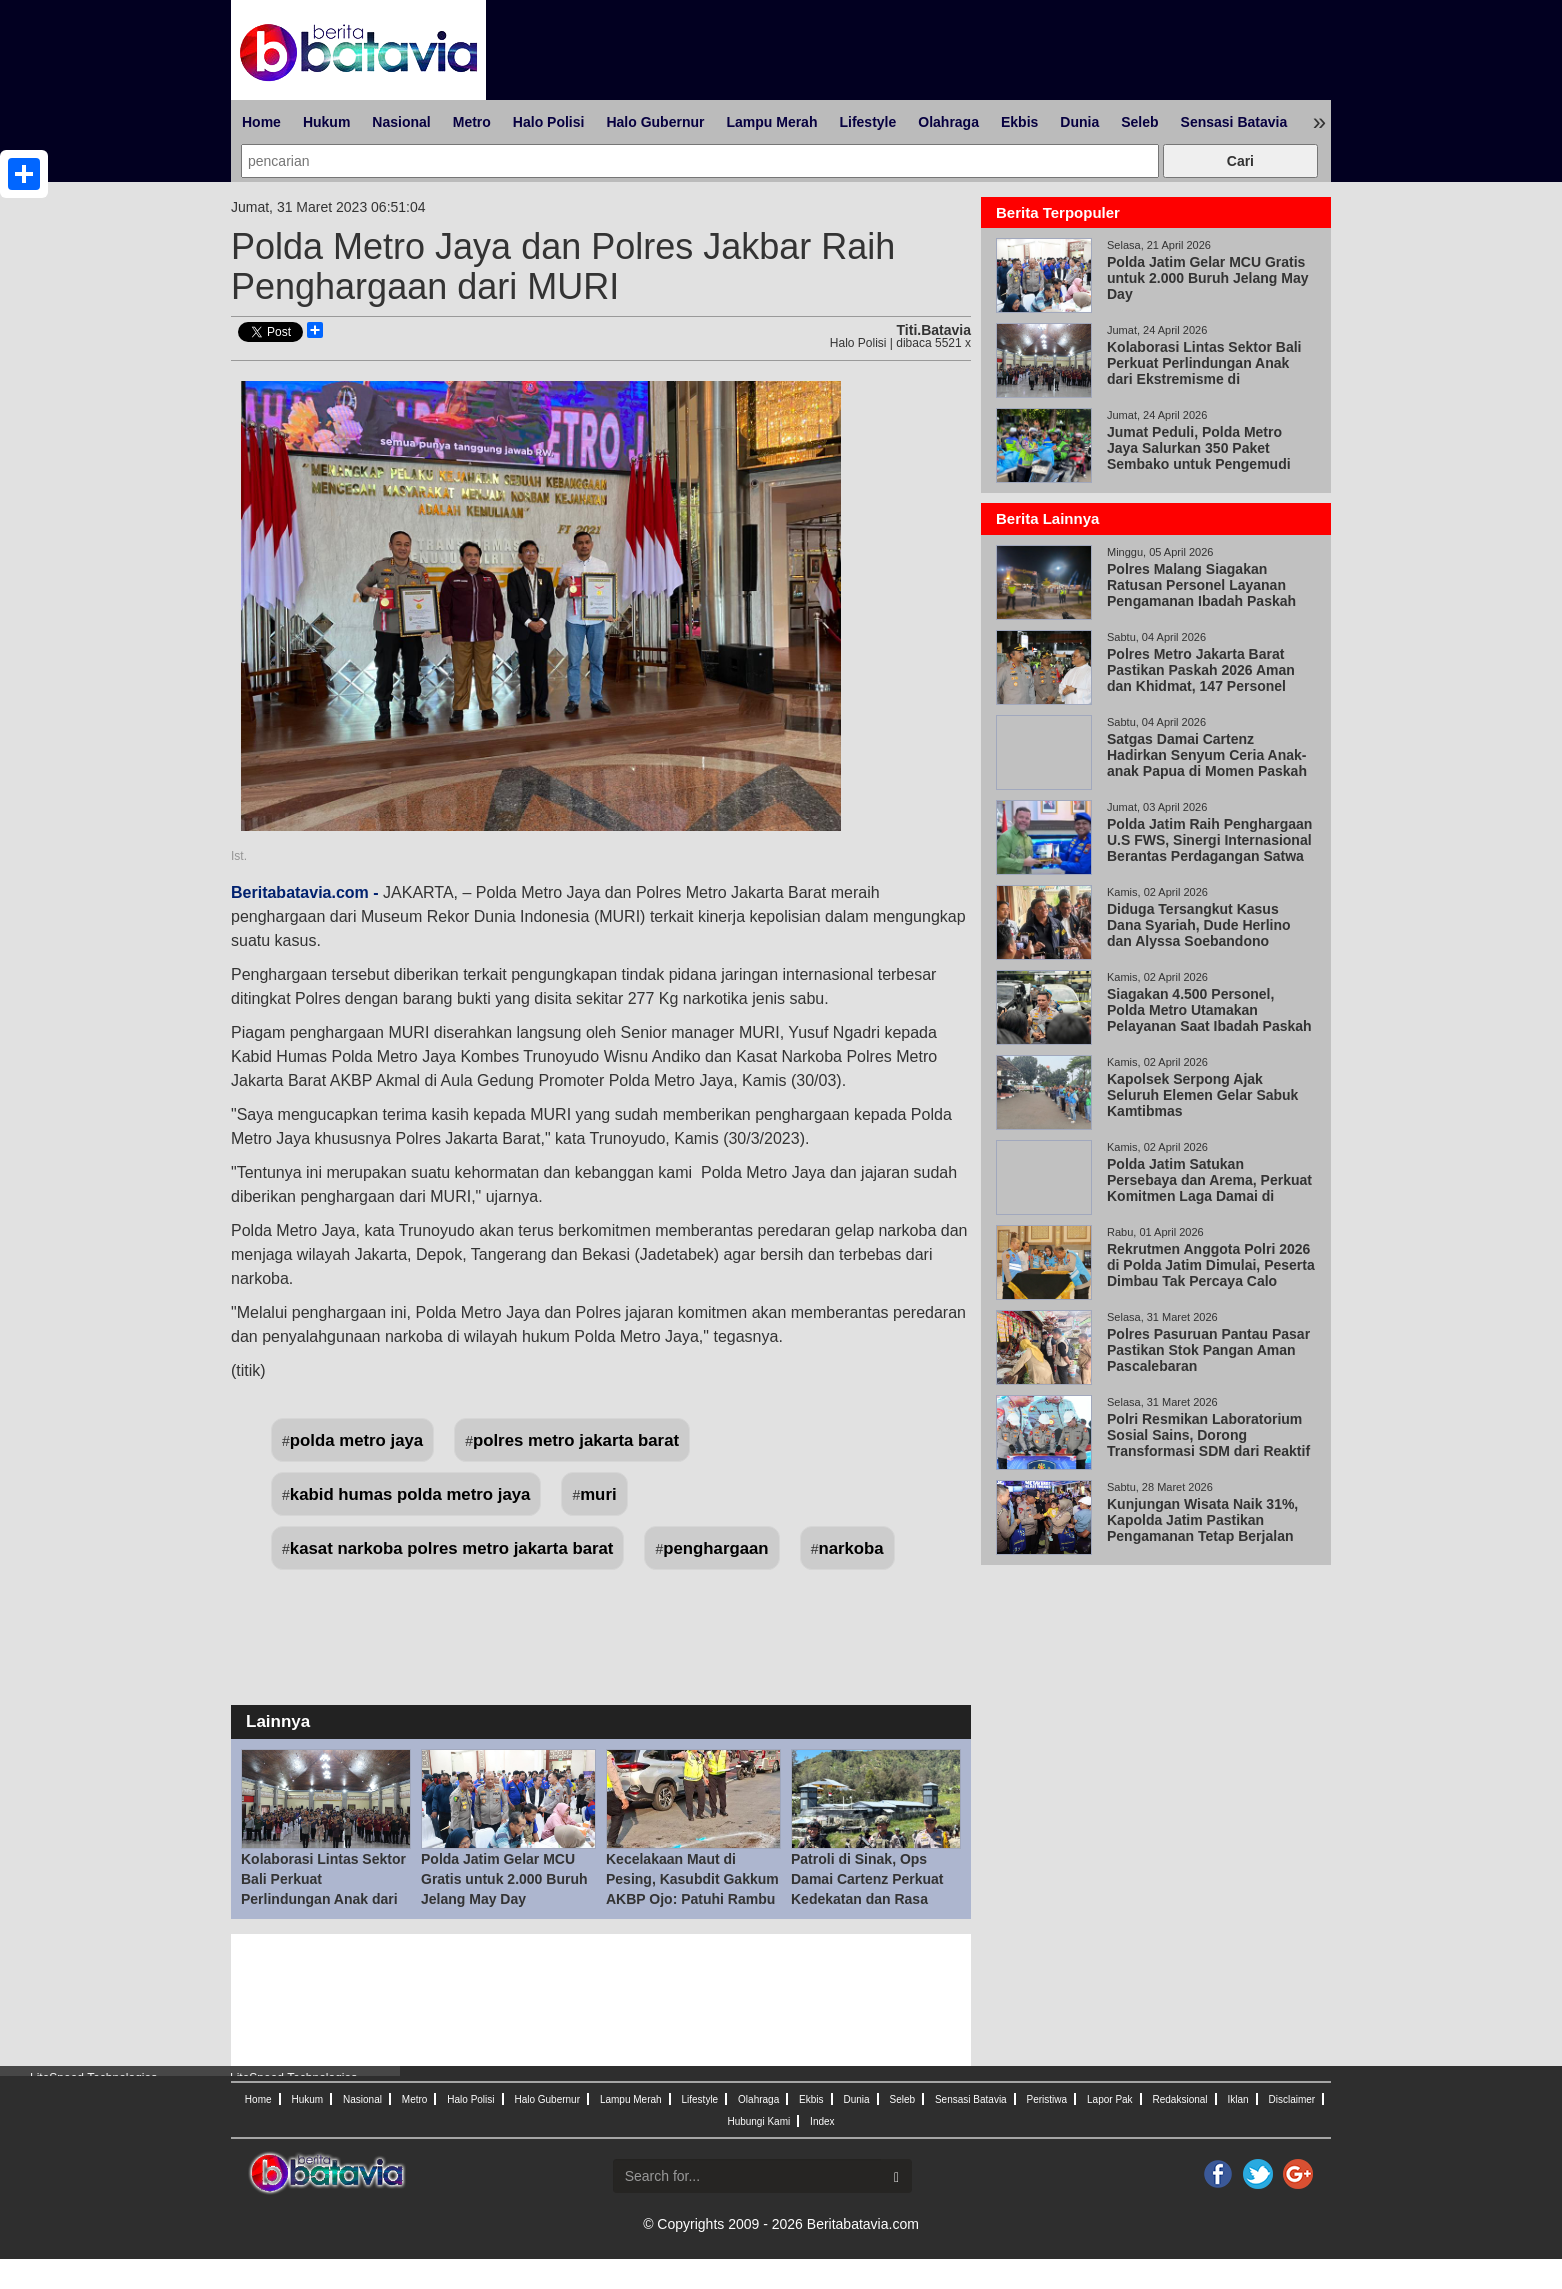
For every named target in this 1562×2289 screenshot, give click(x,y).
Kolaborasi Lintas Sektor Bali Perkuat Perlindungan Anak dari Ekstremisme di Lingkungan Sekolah (323, 1899)
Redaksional (1180, 2099)
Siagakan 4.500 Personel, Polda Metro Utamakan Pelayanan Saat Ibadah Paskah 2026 (1209, 1018)
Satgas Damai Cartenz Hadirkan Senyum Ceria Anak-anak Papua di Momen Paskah (1207, 755)
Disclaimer (1291, 2099)
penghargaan (715, 1548)
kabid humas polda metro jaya (410, 1494)
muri (598, 1494)
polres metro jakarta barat (576, 1440)
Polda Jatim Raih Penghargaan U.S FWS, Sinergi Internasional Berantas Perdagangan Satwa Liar (1209, 848)
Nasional (401, 122)
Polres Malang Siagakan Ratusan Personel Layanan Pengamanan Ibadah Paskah (1201, 585)
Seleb (1139, 122)
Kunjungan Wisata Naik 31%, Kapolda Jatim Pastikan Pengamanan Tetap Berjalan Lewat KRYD (1202, 1528)
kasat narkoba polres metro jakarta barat (452, 1548)
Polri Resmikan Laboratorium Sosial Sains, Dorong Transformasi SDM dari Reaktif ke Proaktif (1208, 1443)
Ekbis (1019, 122)
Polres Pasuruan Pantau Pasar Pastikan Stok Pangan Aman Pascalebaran (1208, 1350)
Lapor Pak (1110, 2099)
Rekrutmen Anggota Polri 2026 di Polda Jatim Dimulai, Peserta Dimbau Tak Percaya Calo (1211, 1265)
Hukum (326, 122)
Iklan (1237, 2099)
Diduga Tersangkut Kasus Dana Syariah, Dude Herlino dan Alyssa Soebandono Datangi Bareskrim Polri (1199, 933)
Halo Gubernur (655, 122)
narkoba (850, 1548)
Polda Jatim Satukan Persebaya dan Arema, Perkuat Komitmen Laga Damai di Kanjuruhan (1209, 1188)
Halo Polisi (549, 122)
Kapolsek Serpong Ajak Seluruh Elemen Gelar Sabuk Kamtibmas (1202, 1095)
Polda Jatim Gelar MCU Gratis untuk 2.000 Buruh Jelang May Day (504, 1879)
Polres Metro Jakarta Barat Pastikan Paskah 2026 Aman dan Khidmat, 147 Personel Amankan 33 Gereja (1201, 678)
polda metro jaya (356, 1440)
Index (822, 2121)
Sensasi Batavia (1234, 122)
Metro (472, 122)
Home (261, 122)
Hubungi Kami (758, 2121)
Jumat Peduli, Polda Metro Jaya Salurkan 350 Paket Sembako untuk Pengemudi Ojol (1199, 456)
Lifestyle (867, 122)
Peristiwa (1047, 2099)
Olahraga (948, 122)
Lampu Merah (771, 122)
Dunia (1079, 122)
